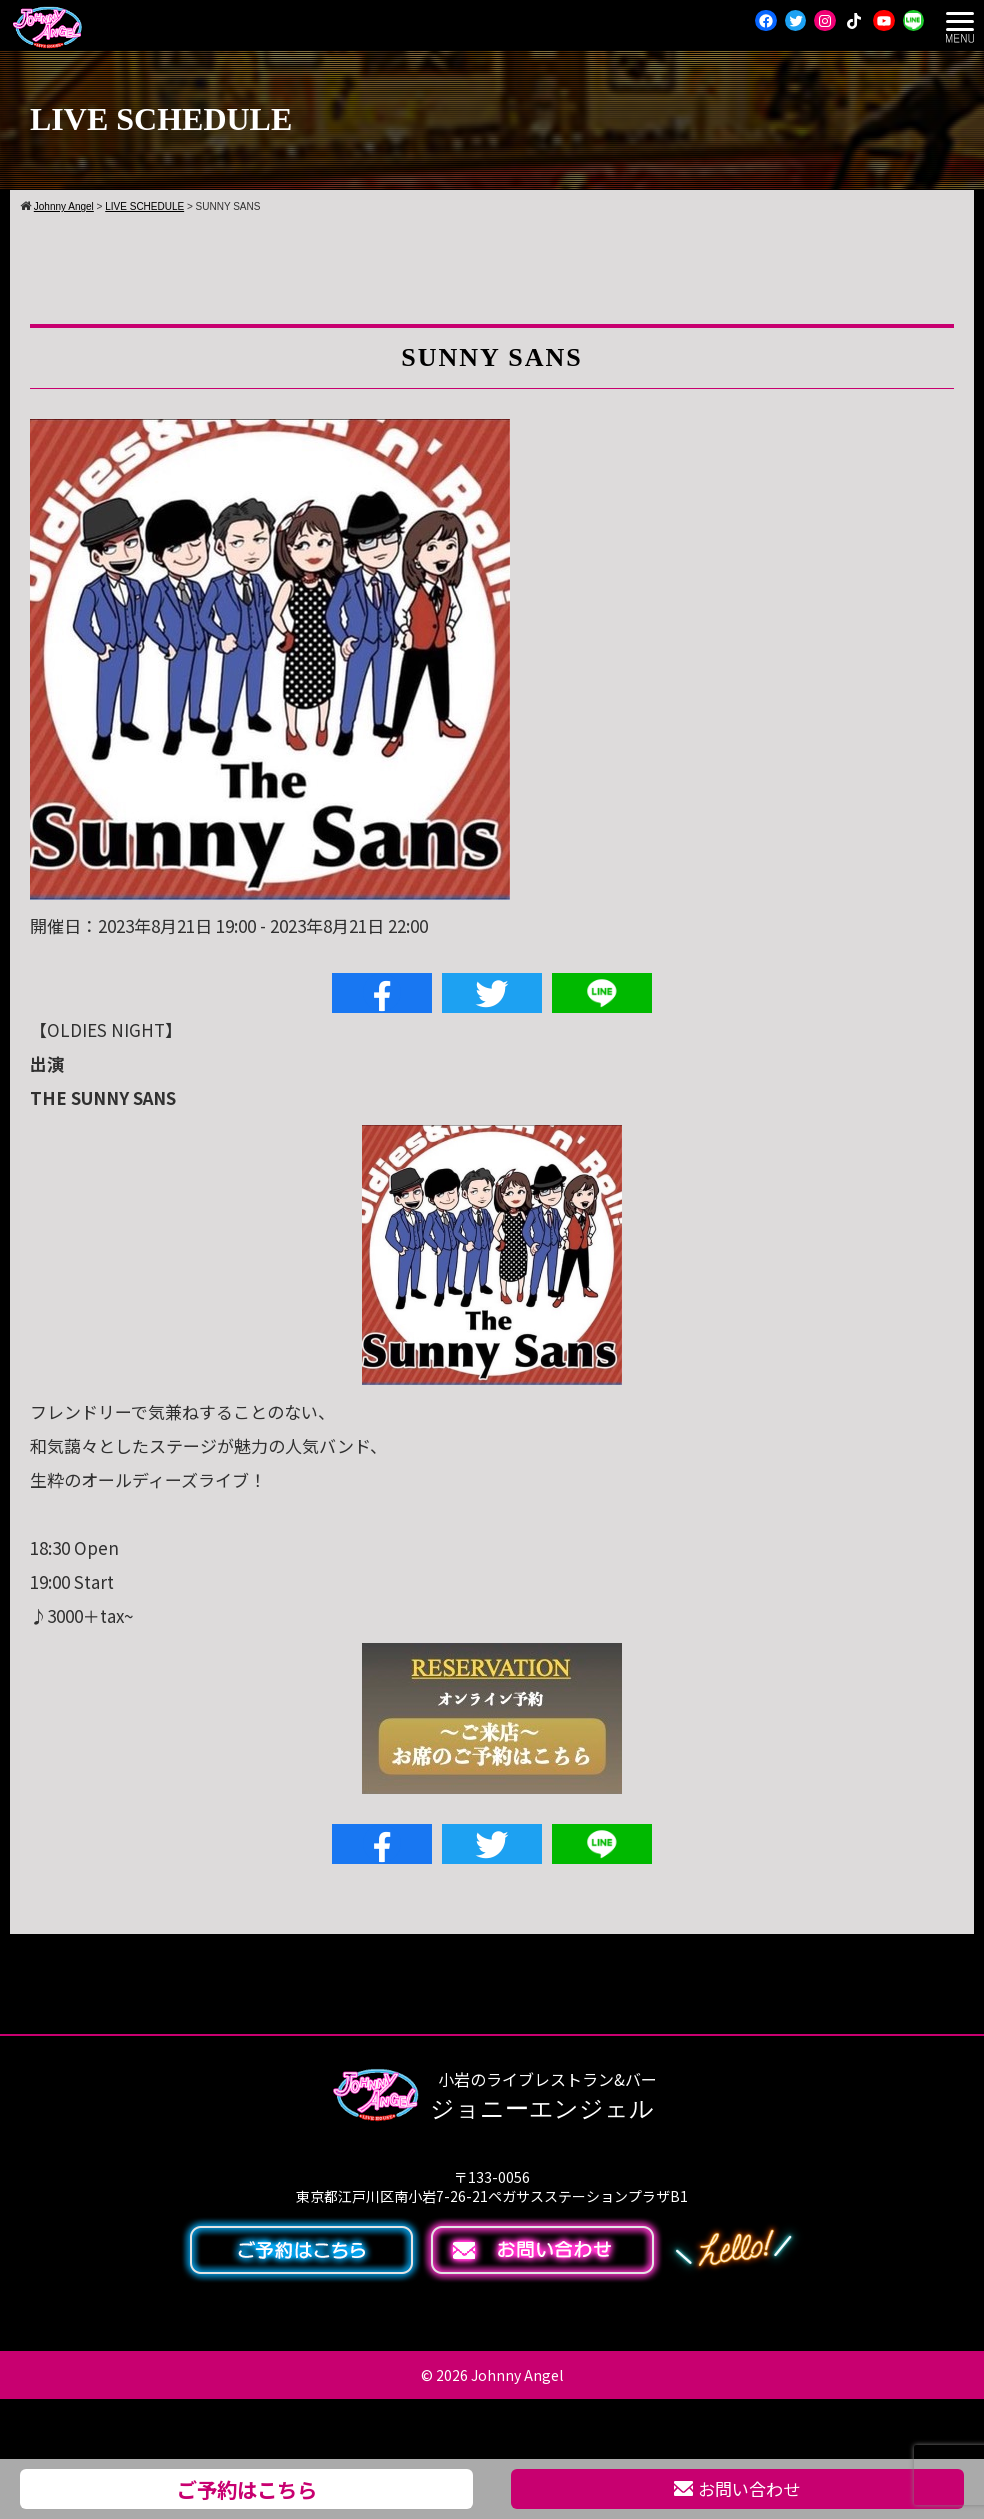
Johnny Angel (517, 2375)
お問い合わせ (737, 2488)
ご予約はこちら (247, 2489)
